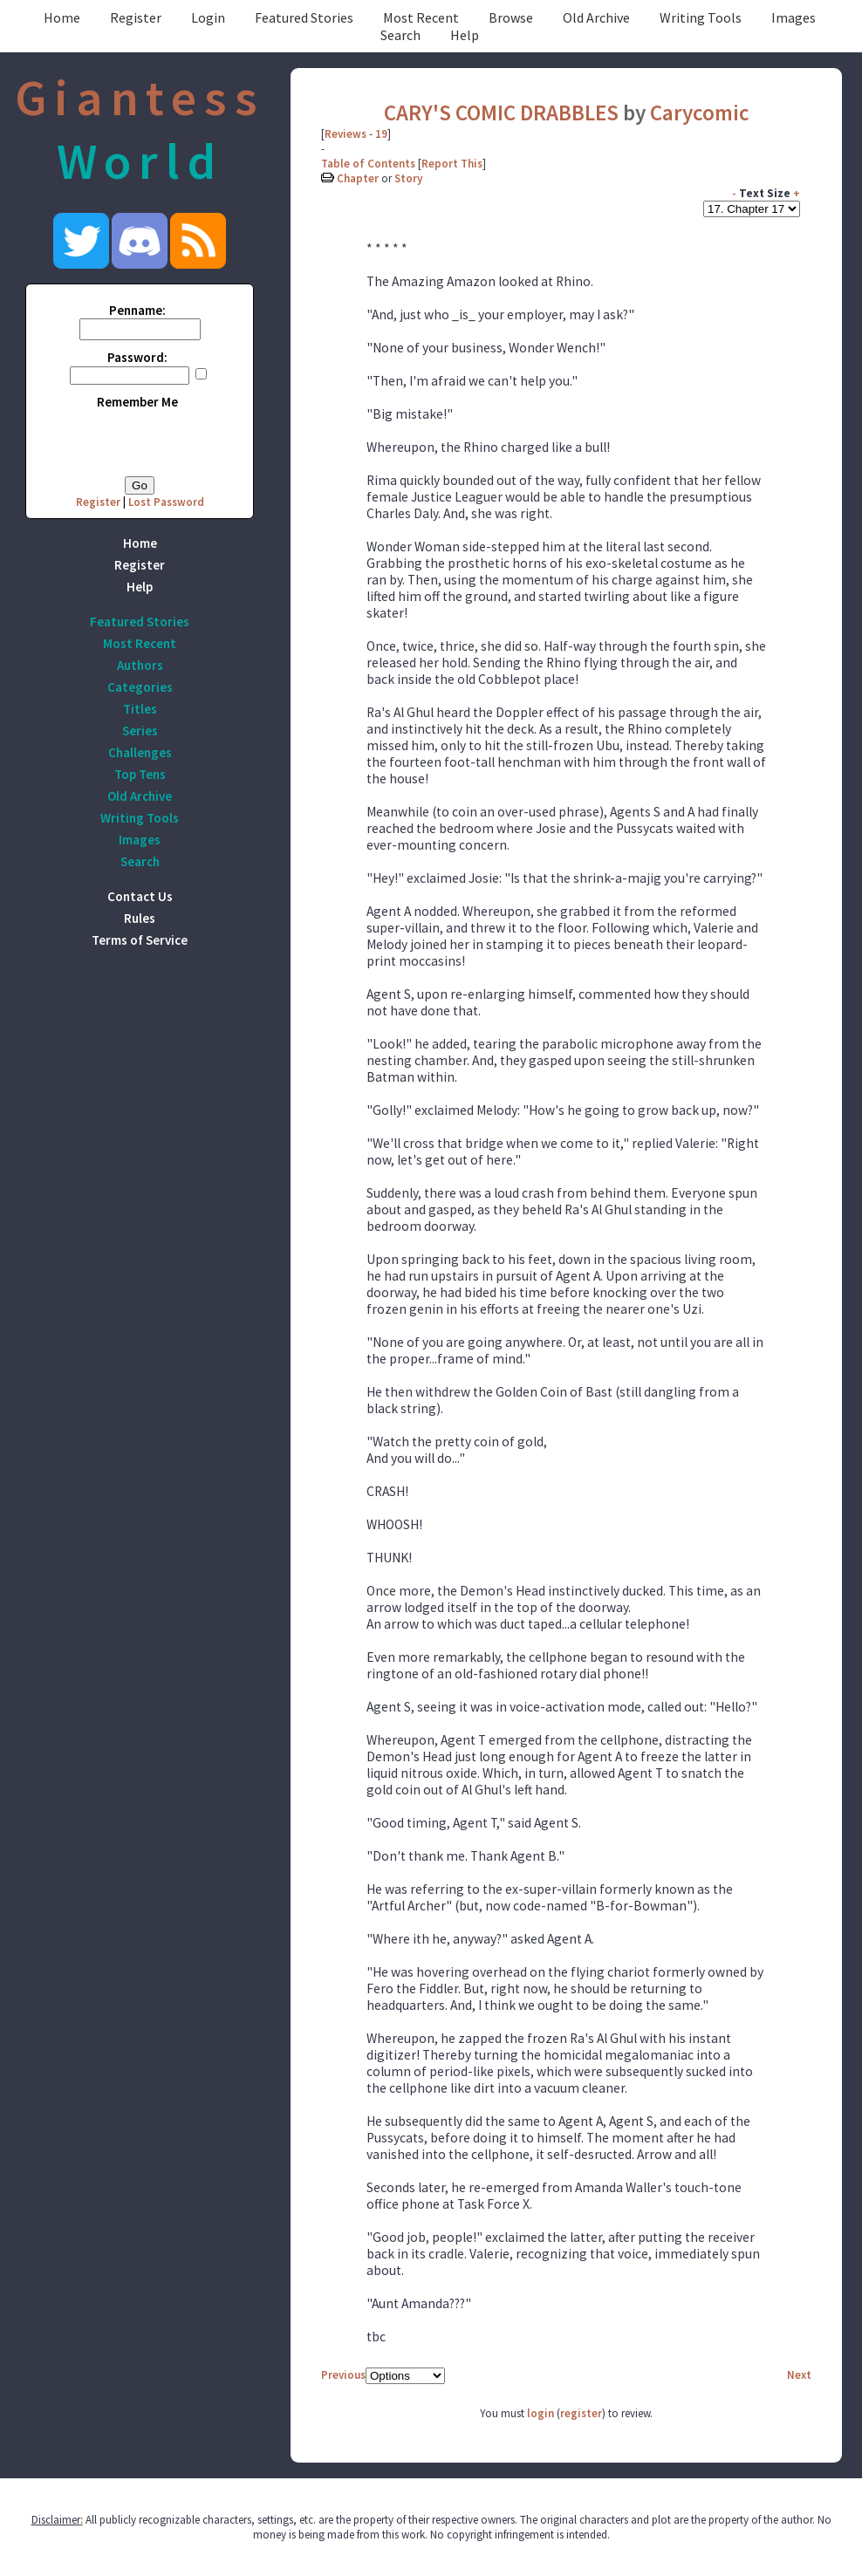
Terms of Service (140, 940)
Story (408, 178)
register (581, 2413)
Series (140, 730)
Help (464, 35)
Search (400, 35)
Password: (137, 357)
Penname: (137, 310)
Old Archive (596, 17)
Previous (343, 2375)
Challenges (140, 752)
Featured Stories (304, 17)
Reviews (345, 133)
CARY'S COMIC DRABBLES (501, 112)
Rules (139, 918)
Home (62, 17)
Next (799, 2375)
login (540, 2413)
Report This (451, 163)
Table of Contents (368, 163)
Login (208, 17)
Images (793, 17)
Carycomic (699, 112)
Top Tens (140, 774)
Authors (140, 665)
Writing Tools (701, 17)
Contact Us (140, 896)
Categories (140, 687)
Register (135, 17)
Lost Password (166, 502)
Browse (511, 17)
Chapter (358, 178)
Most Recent (421, 17)
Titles (140, 708)
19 (381, 133)
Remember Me (137, 401)
